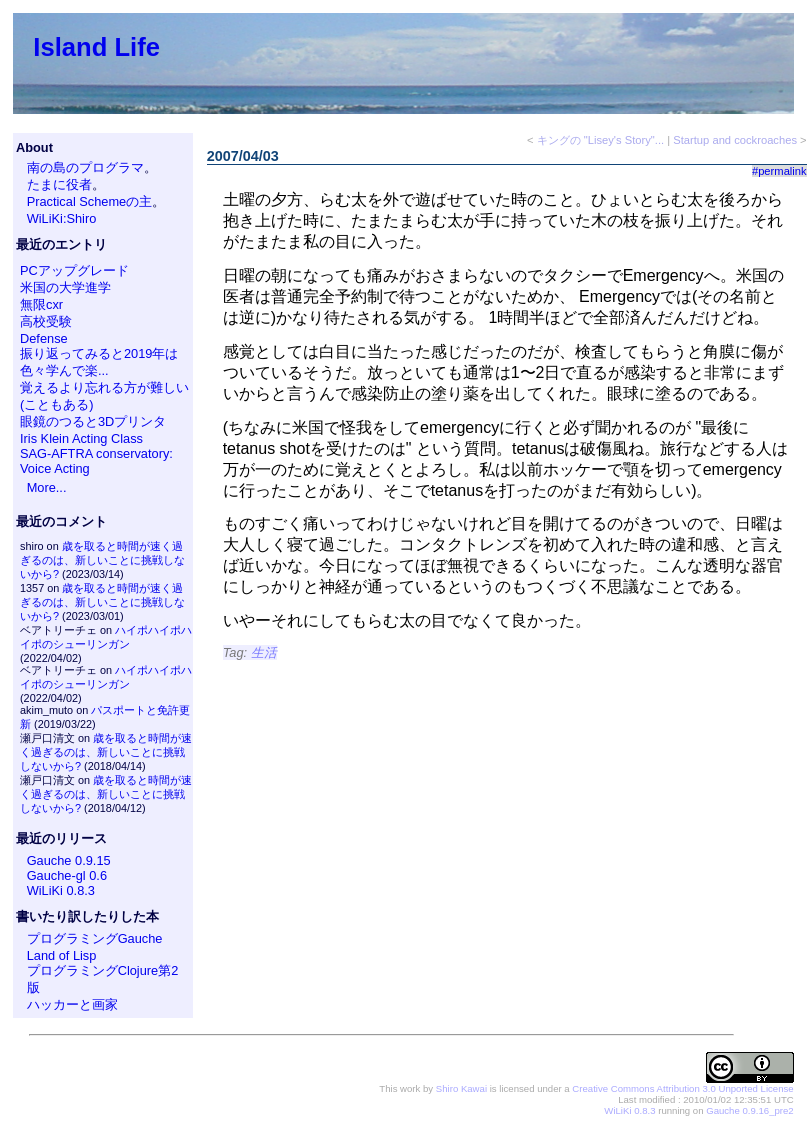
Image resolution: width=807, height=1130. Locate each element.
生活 (264, 652)
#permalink (779, 171)
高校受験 (46, 321)
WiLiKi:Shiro (62, 218)
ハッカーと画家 (72, 1004)
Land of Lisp (62, 955)
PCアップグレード (74, 270)
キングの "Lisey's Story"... (600, 140)
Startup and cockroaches (735, 140)
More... (47, 487)
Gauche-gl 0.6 (67, 875)
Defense (44, 338)
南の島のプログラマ (85, 167)
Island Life (96, 47)
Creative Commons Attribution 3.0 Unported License (682, 1088)
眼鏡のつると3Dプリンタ (93, 421)
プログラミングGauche (95, 938)
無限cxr (41, 304)
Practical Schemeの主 (90, 201)
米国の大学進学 (65, 287)
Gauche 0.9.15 (69, 860)
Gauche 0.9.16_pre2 (749, 1110)
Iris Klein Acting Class (81, 438)
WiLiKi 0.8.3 (61, 890)
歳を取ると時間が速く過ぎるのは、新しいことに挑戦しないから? (102, 560)
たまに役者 (59, 184)
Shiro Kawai (461, 1088)
